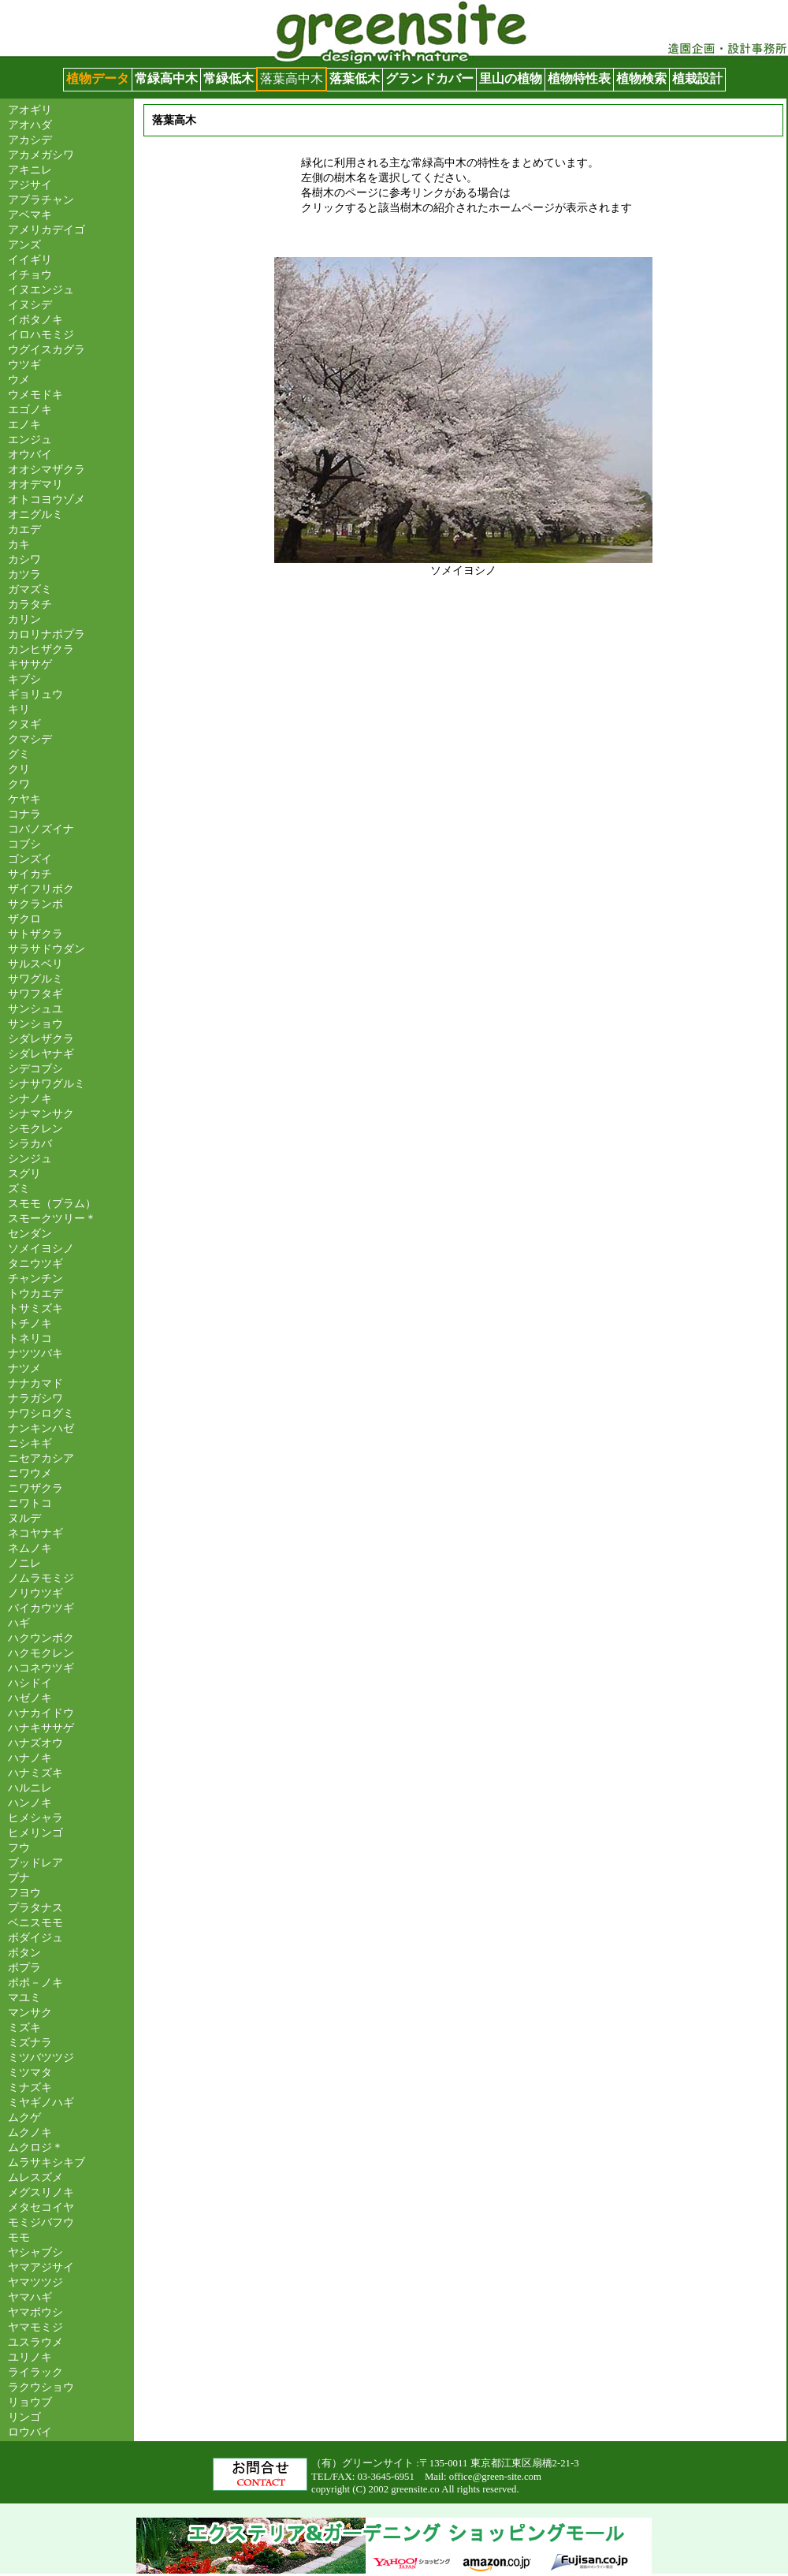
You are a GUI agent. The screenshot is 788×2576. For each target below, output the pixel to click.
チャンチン (35, 1278)
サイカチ (30, 873)
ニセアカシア (41, 1458)
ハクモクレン (41, 1652)
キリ (19, 709)
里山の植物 (510, 78)
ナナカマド (35, 1383)
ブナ (19, 1877)
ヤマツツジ (35, 2282)
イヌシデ (30, 304)
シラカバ (30, 1143)
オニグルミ (35, 514)
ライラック (35, 2371)
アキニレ (30, 169)
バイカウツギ (41, 1607)
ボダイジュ (35, 1937)
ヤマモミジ (35, 2327)
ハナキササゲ (41, 1727)
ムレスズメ (35, 2177)
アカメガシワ (41, 154)
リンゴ (24, 2416)
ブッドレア (35, 1862)
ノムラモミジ (41, 1577)
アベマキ (30, 214)
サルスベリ (35, 963)
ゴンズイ (30, 858)
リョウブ (30, 2401)
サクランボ (35, 903)
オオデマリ (35, 484)
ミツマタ (30, 2072)
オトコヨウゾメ (46, 499)
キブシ (24, 679)
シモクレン (35, 1128)
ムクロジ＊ (35, 2147)
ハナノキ (30, 1757)
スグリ (24, 1173)
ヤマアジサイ (41, 2267)
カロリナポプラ (46, 634)
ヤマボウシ (35, 2312)
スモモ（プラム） (52, 1203)
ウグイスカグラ (46, 349)
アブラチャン (41, 199)
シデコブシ (35, 1068)
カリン (24, 619)
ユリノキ (30, 2356)
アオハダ (30, 124)
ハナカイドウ (41, 1712)
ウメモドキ (35, 394)
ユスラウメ (35, 2342)
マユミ (24, 1997)
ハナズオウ (35, 1742)
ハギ (19, 1622)
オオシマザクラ (46, 469)
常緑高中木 (166, 78)
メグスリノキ (41, 2192)
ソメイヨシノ (41, 1248)
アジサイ (30, 184)
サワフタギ (35, 993)
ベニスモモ (35, 1922)
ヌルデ (24, 1518)
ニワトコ (30, 1503)
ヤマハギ (30, 2297)
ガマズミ (30, 589)
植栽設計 (697, 78)
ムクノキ (30, 2132)
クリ (19, 768)
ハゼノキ (30, 1697)
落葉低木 (354, 78)
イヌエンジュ (41, 289)
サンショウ (35, 1023)
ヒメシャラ (35, 1817)
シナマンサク (41, 1113)
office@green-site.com (495, 2476)
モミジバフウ (41, 2222)
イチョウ (30, 274)
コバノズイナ (41, 828)
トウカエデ (35, 1293)
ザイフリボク (41, 888)
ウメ (19, 379)
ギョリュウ (35, 694)
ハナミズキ (35, 1772)
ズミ (19, 1188)
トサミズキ (35, 1308)
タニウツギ (35, 1263)
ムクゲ (24, 2117)
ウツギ (24, 364)
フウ (19, 1847)
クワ (19, 783)
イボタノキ (35, 319)
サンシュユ (35, 1008)
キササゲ (30, 664)
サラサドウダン (46, 948)
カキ (19, 544)
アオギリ (30, 109)
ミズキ (24, 2027)
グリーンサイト (44, 7)
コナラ (24, 813)
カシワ (24, 559)
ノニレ (24, 1562)
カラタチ (30, 604)
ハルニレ (30, 1787)
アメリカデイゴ (46, 229)
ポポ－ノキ (35, 1982)
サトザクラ (35, 933)
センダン (30, 1233)
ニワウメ (30, 1473)
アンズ (24, 244)
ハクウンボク (41, 1637)
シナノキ (30, 1098)
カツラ (24, 574)
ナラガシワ (35, 1398)
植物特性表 (579, 78)
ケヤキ (24, 798)
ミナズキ (30, 2087)
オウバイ (30, 454)
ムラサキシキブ (46, 2162)
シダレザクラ (41, 1038)
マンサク (30, 2012)
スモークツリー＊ (52, 1218)
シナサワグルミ (46, 1083)
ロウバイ (30, 2431)
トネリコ (30, 1338)
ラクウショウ (41, 2386)
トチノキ (30, 1323)
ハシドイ (30, 1682)
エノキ (24, 424)
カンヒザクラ (41, 649)
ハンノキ (30, 1802)
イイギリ (30, 259)
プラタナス (35, 1907)
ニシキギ (30, 1443)
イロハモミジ (41, 334)
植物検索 (641, 78)
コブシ (24, 843)
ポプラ (24, 1967)
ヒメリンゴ (35, 1832)
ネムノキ (30, 1547)
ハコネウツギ (41, 1667)
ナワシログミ (41, 1413)
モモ (19, 2237)
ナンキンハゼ (41, 1428)
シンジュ (30, 1158)
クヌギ (24, 724)
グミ (19, 753)
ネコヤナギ (35, 1533)
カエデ (24, 529)
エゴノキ (30, 409)
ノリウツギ (35, 1592)
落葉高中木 (291, 78)
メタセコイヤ (41, 2207)
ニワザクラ (35, 1488)
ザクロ (24, 918)
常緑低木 (228, 78)
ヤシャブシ (35, 2252)
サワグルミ (35, 978)
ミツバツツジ (41, 2057)
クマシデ (30, 739)
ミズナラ (30, 2042)
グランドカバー (429, 78)
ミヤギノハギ (41, 2102)
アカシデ (30, 139)
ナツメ (24, 1368)
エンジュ (30, 439)
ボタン (24, 1952)
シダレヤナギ (41, 1053)
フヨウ (24, 1892)
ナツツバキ (35, 1353)
